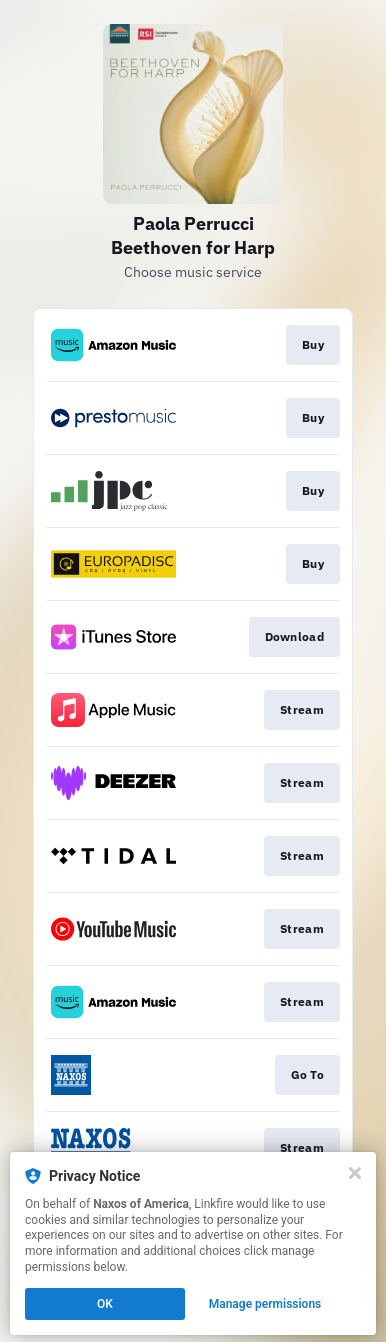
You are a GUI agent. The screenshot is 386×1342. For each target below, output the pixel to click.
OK (105, 1304)
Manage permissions (265, 1304)
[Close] (355, 1173)
